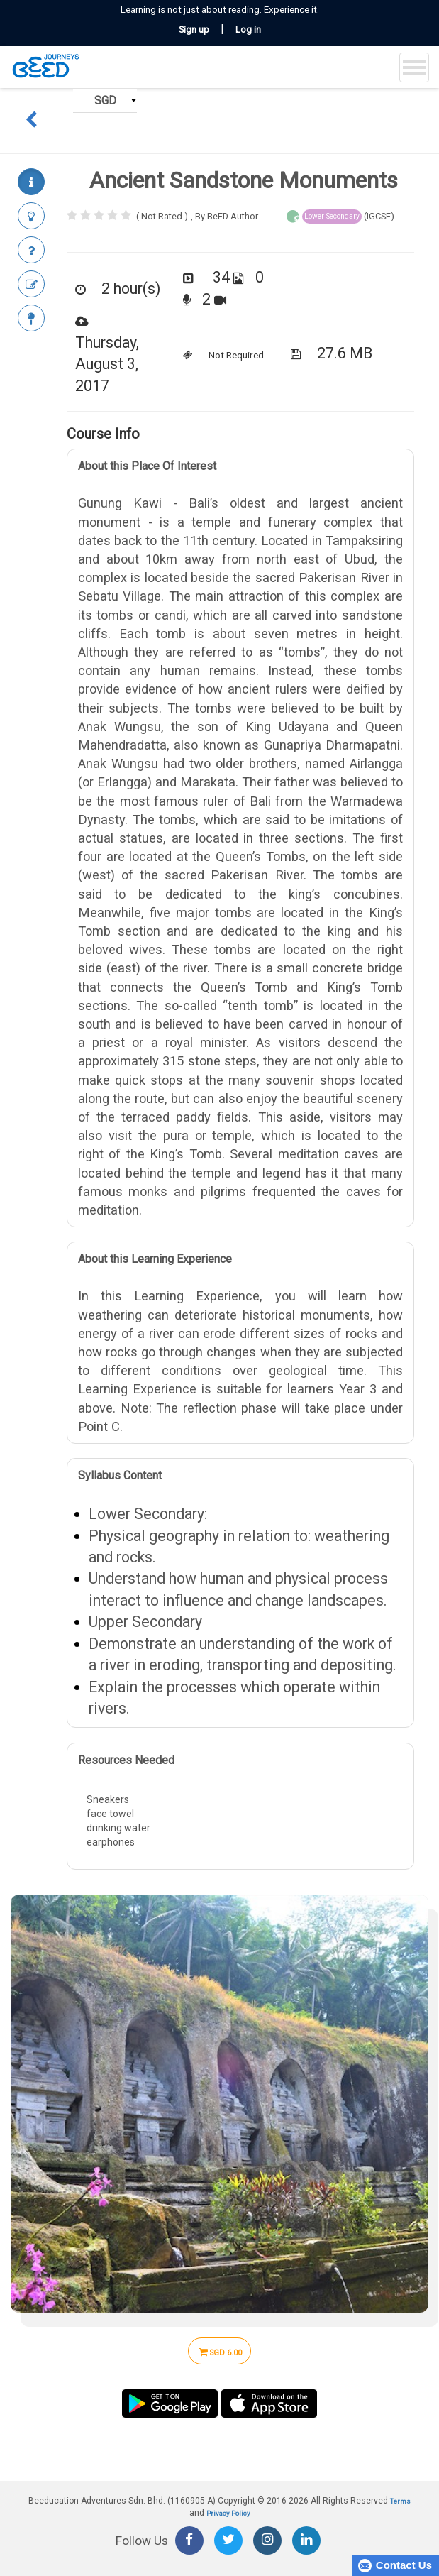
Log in (248, 29)
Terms (400, 2501)
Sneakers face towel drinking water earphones (240, 1825)
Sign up (194, 29)
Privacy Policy (228, 2513)
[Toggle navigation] (414, 67)
